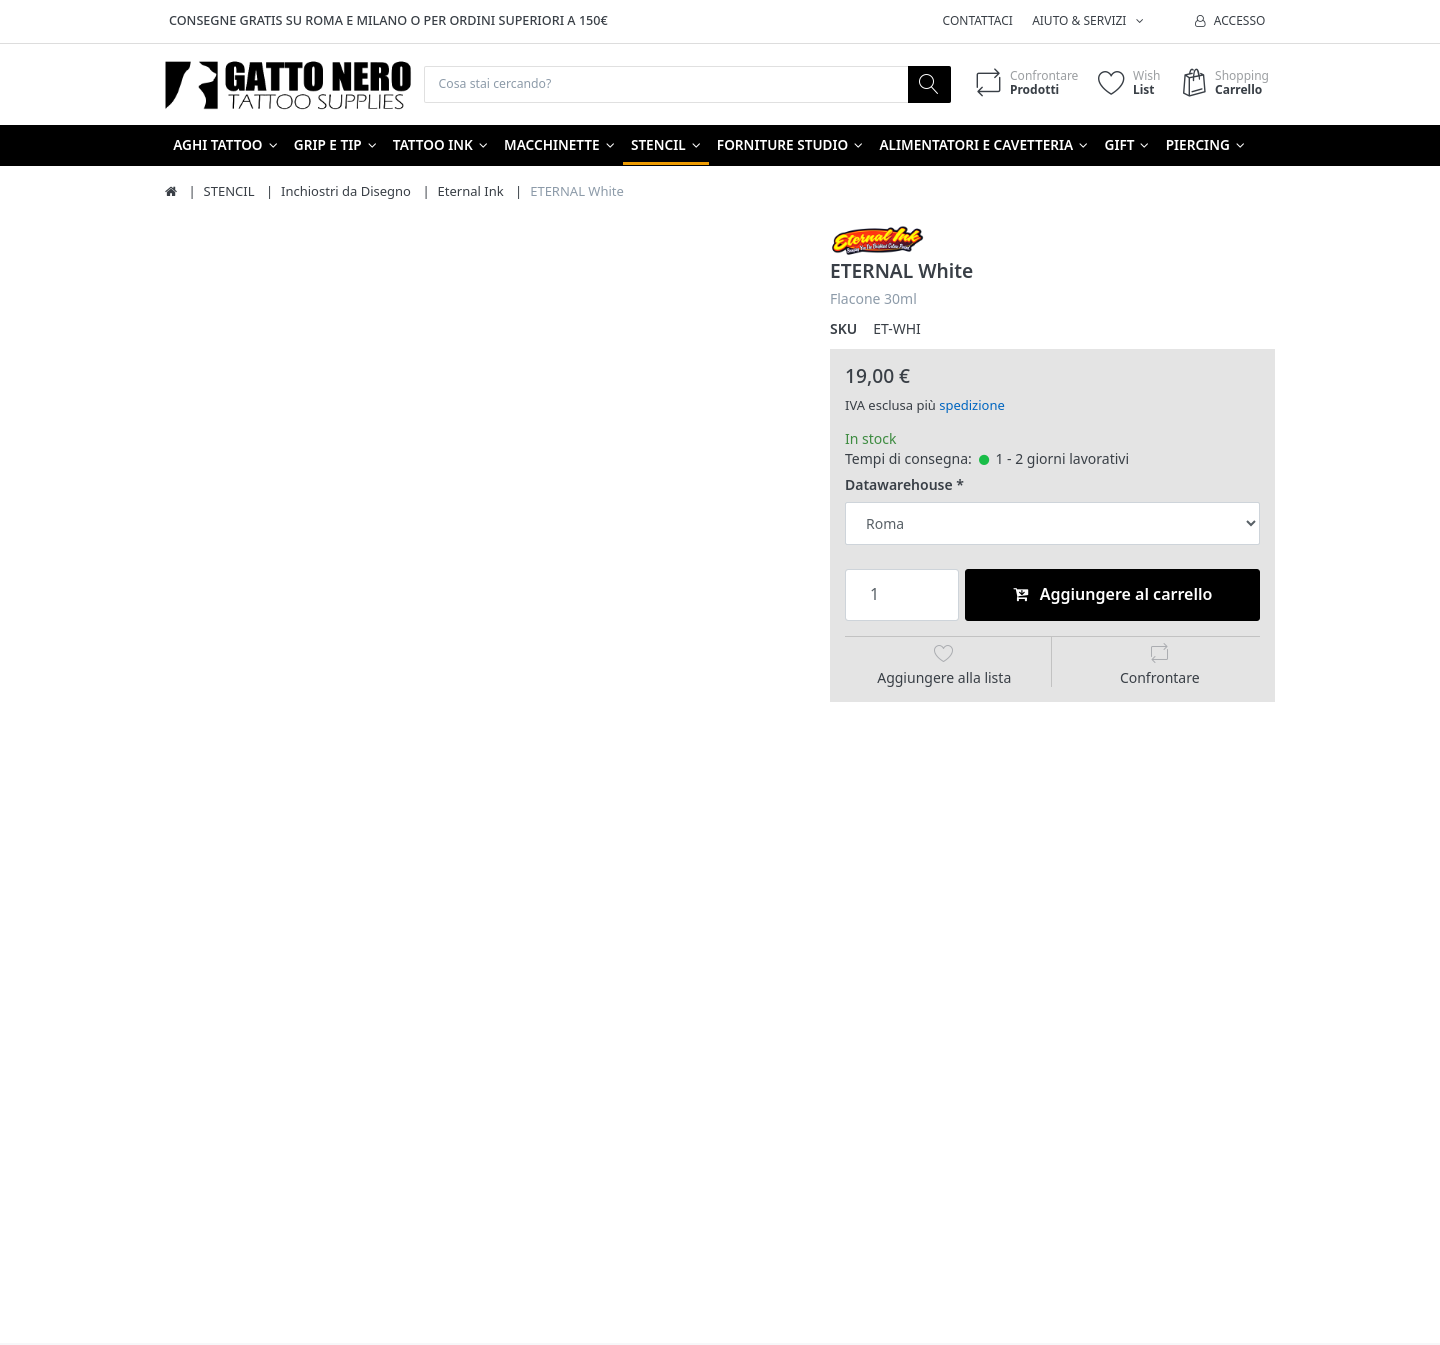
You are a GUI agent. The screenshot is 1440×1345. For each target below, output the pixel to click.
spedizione (972, 407)
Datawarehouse (899, 487)
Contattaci (978, 20)
